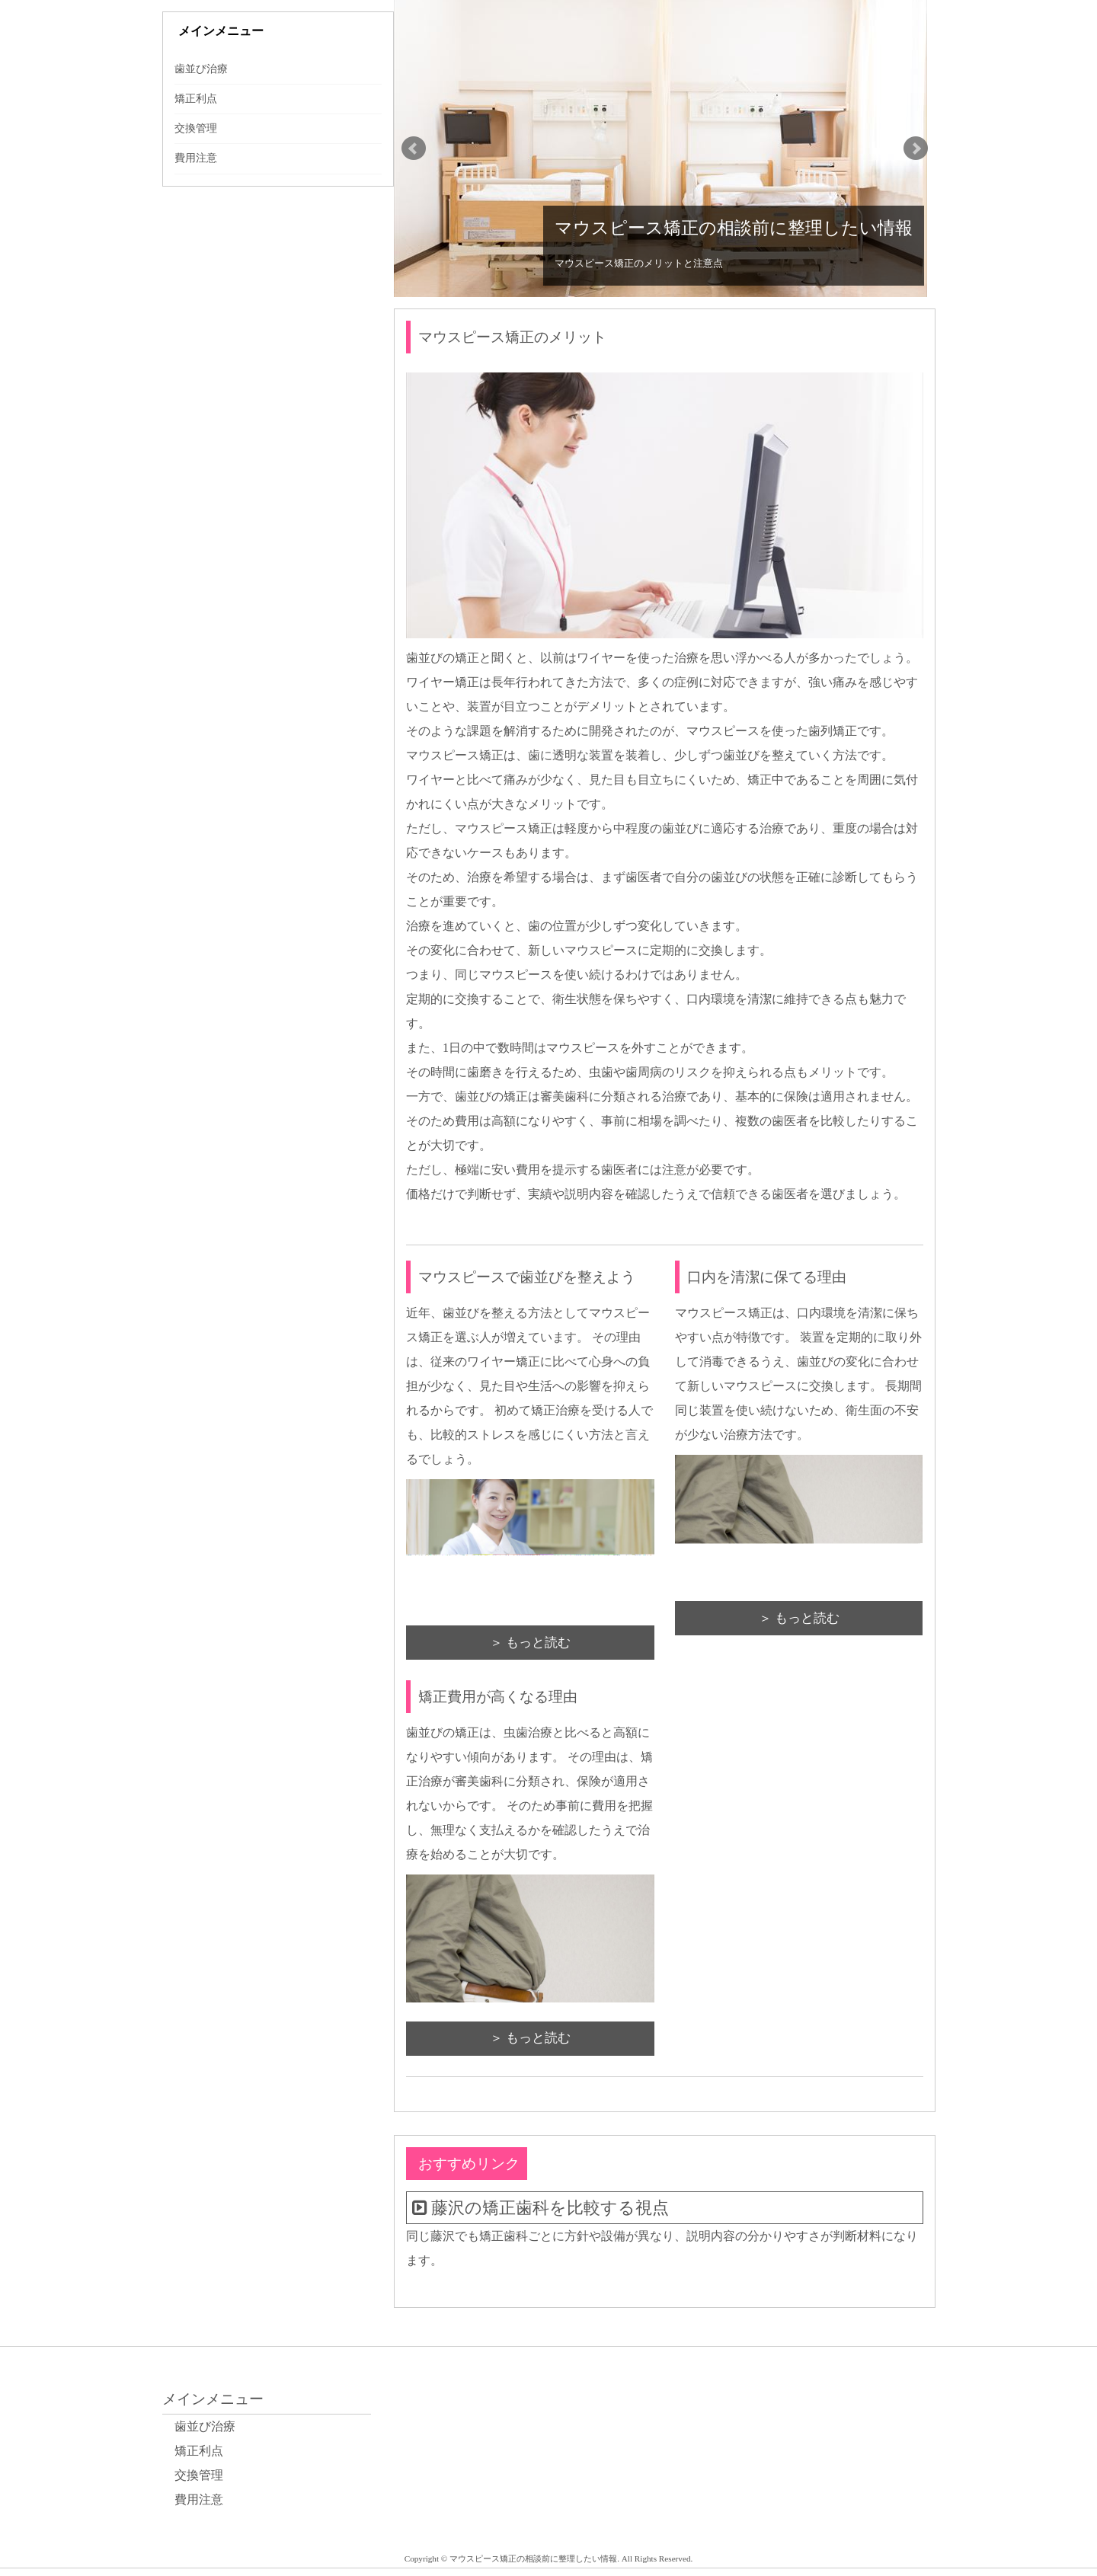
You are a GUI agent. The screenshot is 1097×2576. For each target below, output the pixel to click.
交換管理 (195, 128)
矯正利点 (195, 98)
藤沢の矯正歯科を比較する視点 (550, 2207)
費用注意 (195, 158)
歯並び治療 (201, 69)
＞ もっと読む (530, 1642)
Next (916, 148)
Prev (413, 148)
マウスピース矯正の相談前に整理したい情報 (734, 228)
